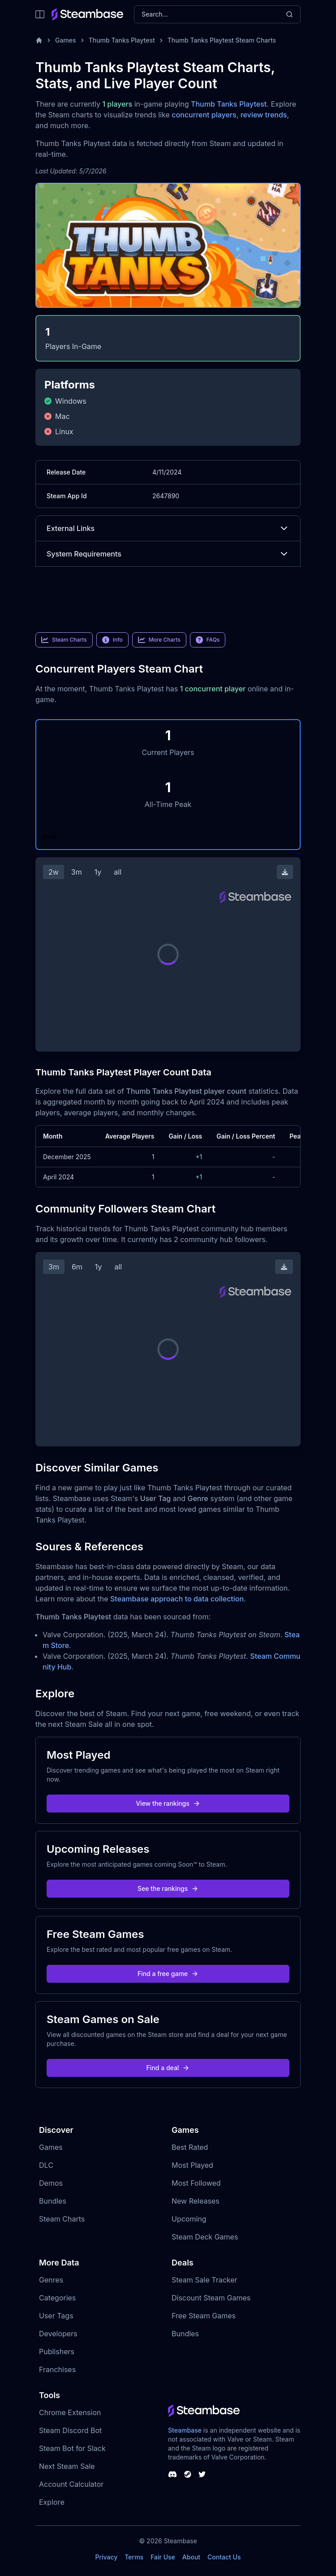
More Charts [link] (159, 639)
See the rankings (168, 1888)
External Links (168, 528)
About (191, 2557)
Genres (51, 2279)
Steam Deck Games (205, 2236)
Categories (57, 2297)
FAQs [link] (208, 639)
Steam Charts (62, 2218)
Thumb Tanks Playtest (122, 40)
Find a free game (168, 1973)
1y (98, 871)
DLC (46, 2165)
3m (76, 871)
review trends (264, 114)
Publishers (56, 2351)
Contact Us (224, 2557)
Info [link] (112, 639)
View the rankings (168, 1803)
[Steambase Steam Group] (187, 2474)
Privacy (106, 2557)
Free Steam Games (204, 2315)
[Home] (39, 40)
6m (77, 1266)
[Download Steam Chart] (285, 872)
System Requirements (168, 553)
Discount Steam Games (211, 2297)
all (117, 871)
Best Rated (190, 2147)
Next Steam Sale (67, 2466)
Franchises (57, 2369)
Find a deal (168, 2067)
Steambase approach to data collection (177, 1598)
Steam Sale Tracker (204, 2279)
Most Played (192, 2165)
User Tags (56, 2315)
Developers (58, 2333)
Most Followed (196, 2183)
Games (65, 40)
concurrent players (204, 114)
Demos (51, 2183)
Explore (52, 2502)
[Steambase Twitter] (202, 2474)
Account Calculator (71, 2484)
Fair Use (163, 2557)
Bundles (52, 2200)
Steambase (185, 2430)
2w (53, 871)
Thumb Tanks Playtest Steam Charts (222, 40)
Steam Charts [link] (64, 639)
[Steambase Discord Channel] (172, 2474)
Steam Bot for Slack (72, 2448)
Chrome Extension (70, 2412)
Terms (134, 2557)
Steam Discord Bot (70, 2430)
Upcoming (189, 2218)
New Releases (196, 2200)
